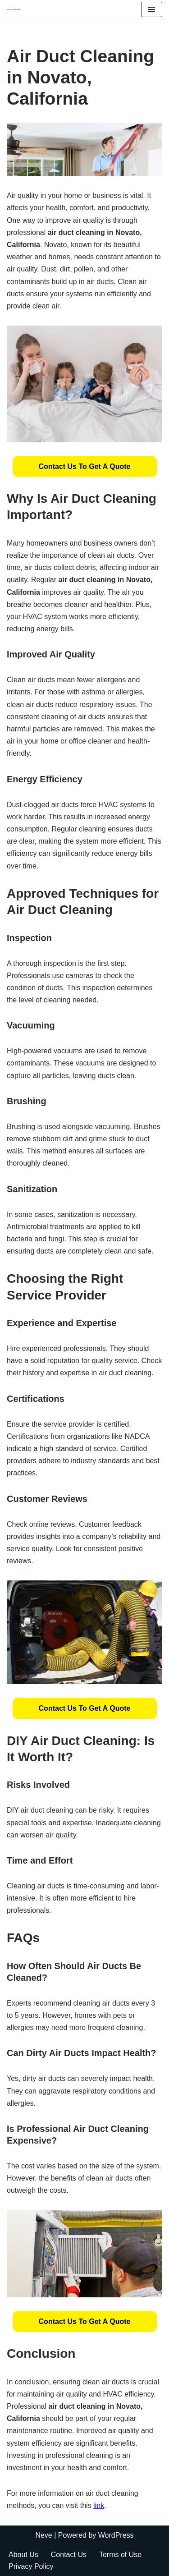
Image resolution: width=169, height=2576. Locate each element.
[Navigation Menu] (151, 9)
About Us (23, 2554)
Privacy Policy (31, 2566)
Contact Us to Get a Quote (85, 466)
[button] (85, 466)
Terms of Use (120, 2554)
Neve (43, 2535)
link (98, 2505)
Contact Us (69, 2554)
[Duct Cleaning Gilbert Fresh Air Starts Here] (16, 9)
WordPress (116, 2535)
